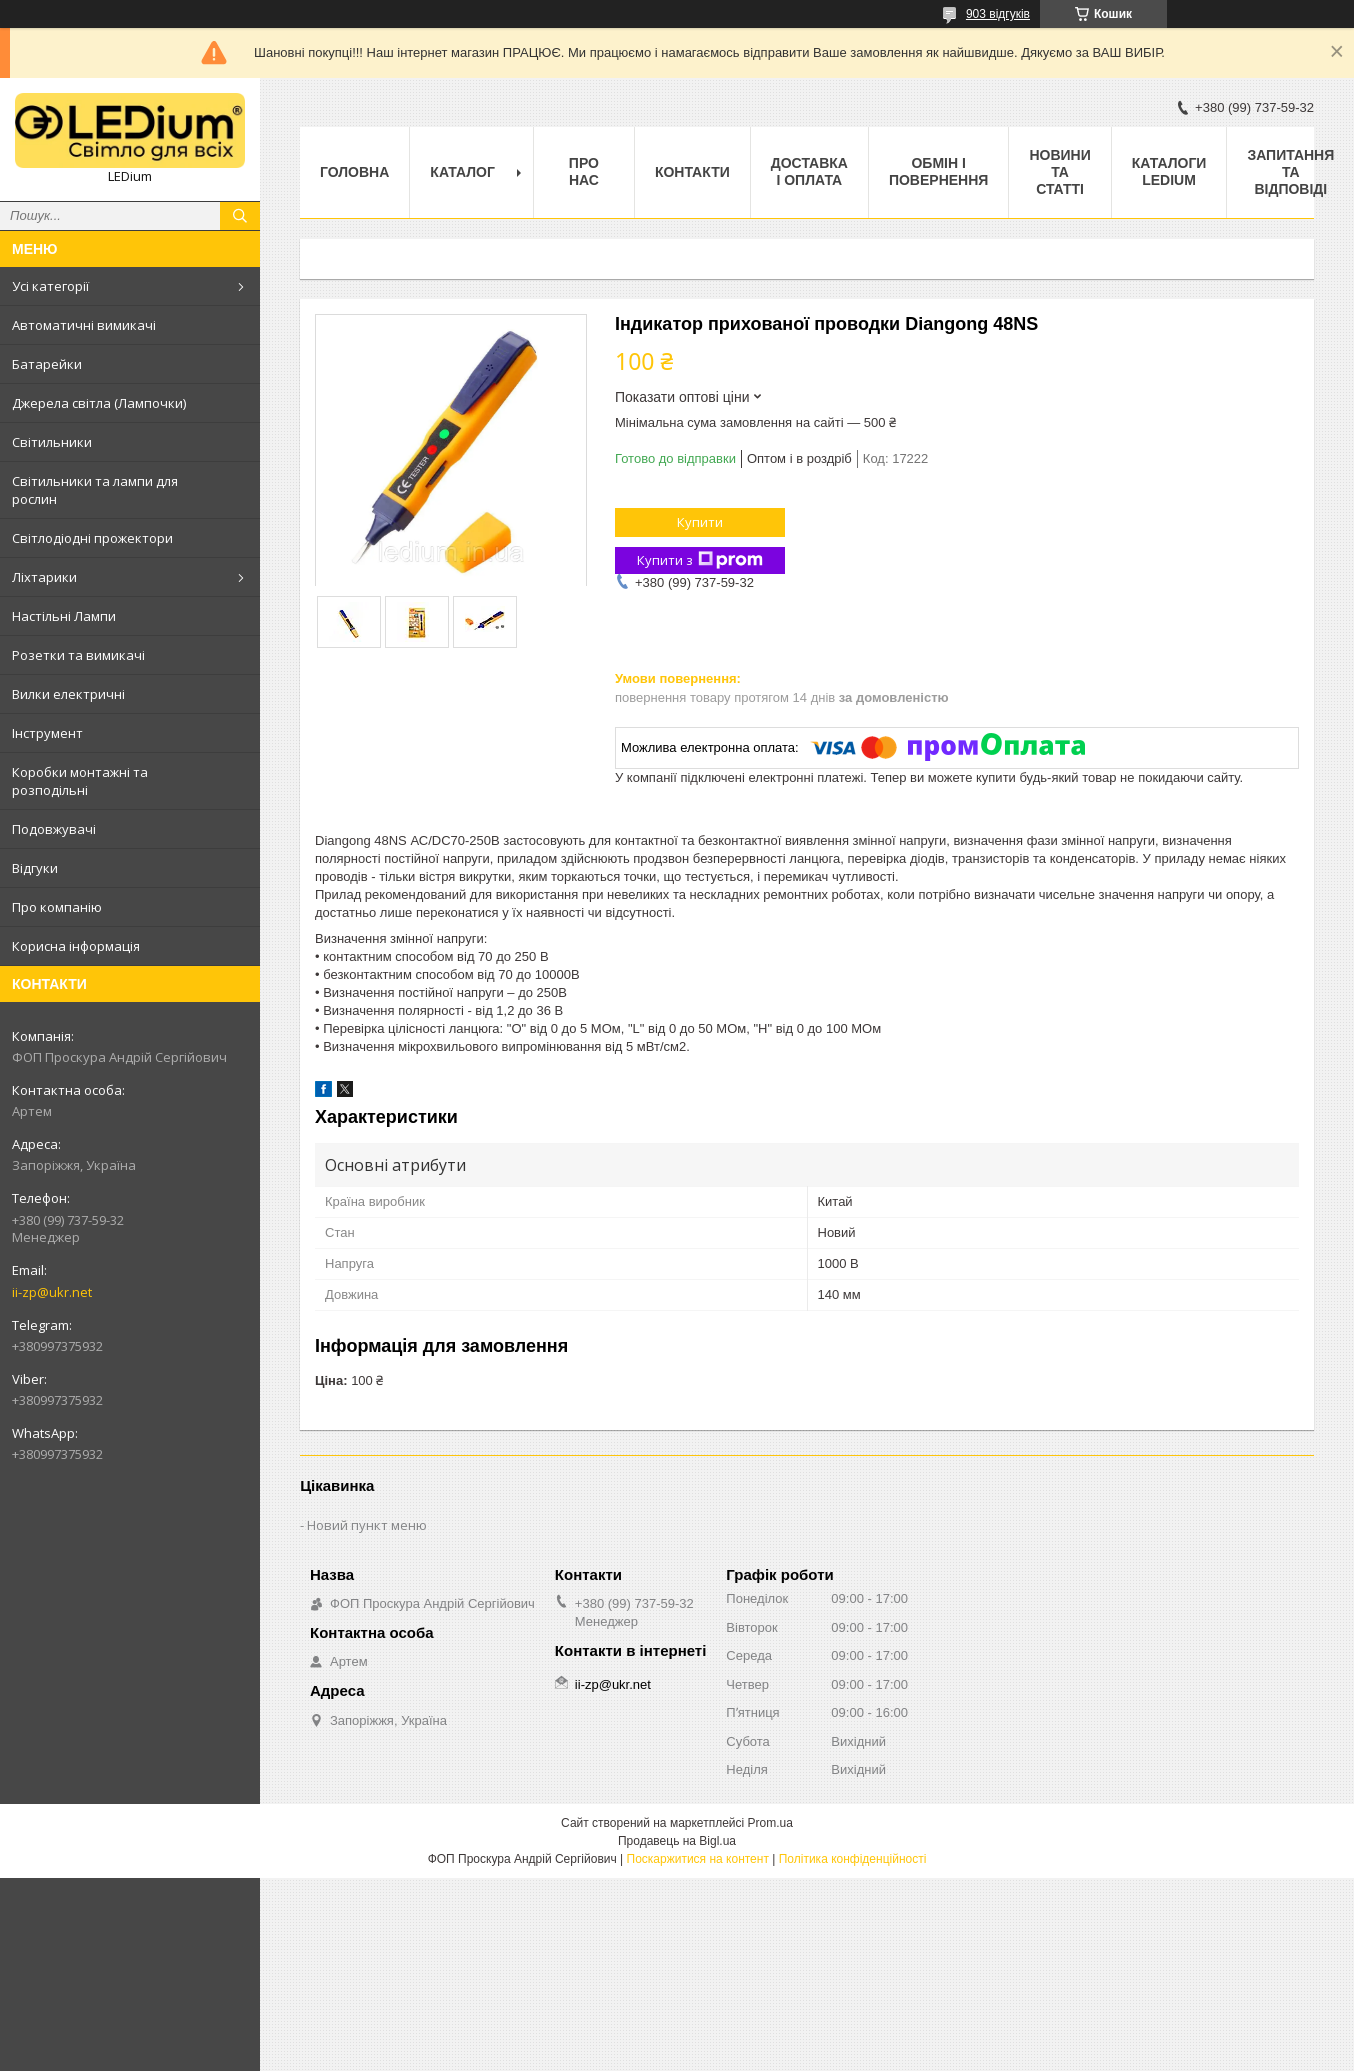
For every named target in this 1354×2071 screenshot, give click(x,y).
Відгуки (35, 868)
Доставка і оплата (809, 171)
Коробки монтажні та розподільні (80, 781)
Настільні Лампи (64, 616)
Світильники (52, 442)
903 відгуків (998, 14)
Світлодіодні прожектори (92, 538)
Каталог (462, 172)
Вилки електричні (68, 694)
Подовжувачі (54, 829)
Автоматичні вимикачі (84, 325)
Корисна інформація (76, 946)
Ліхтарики (44, 577)
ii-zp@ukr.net (52, 1292)
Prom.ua (770, 1823)
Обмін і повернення (938, 171)
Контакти (692, 172)
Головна (354, 172)
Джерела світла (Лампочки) (99, 403)
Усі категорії (50, 286)
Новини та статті (1059, 172)
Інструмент (47, 733)
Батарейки (47, 364)
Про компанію (57, 907)
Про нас (584, 171)
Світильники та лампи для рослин (95, 490)
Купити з (700, 560)
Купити (700, 522)
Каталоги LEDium (1169, 171)
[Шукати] (240, 216)
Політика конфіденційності (853, 1859)
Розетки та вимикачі (78, 655)
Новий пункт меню (367, 1525)
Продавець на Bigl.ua (677, 1841)
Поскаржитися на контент (698, 1859)
